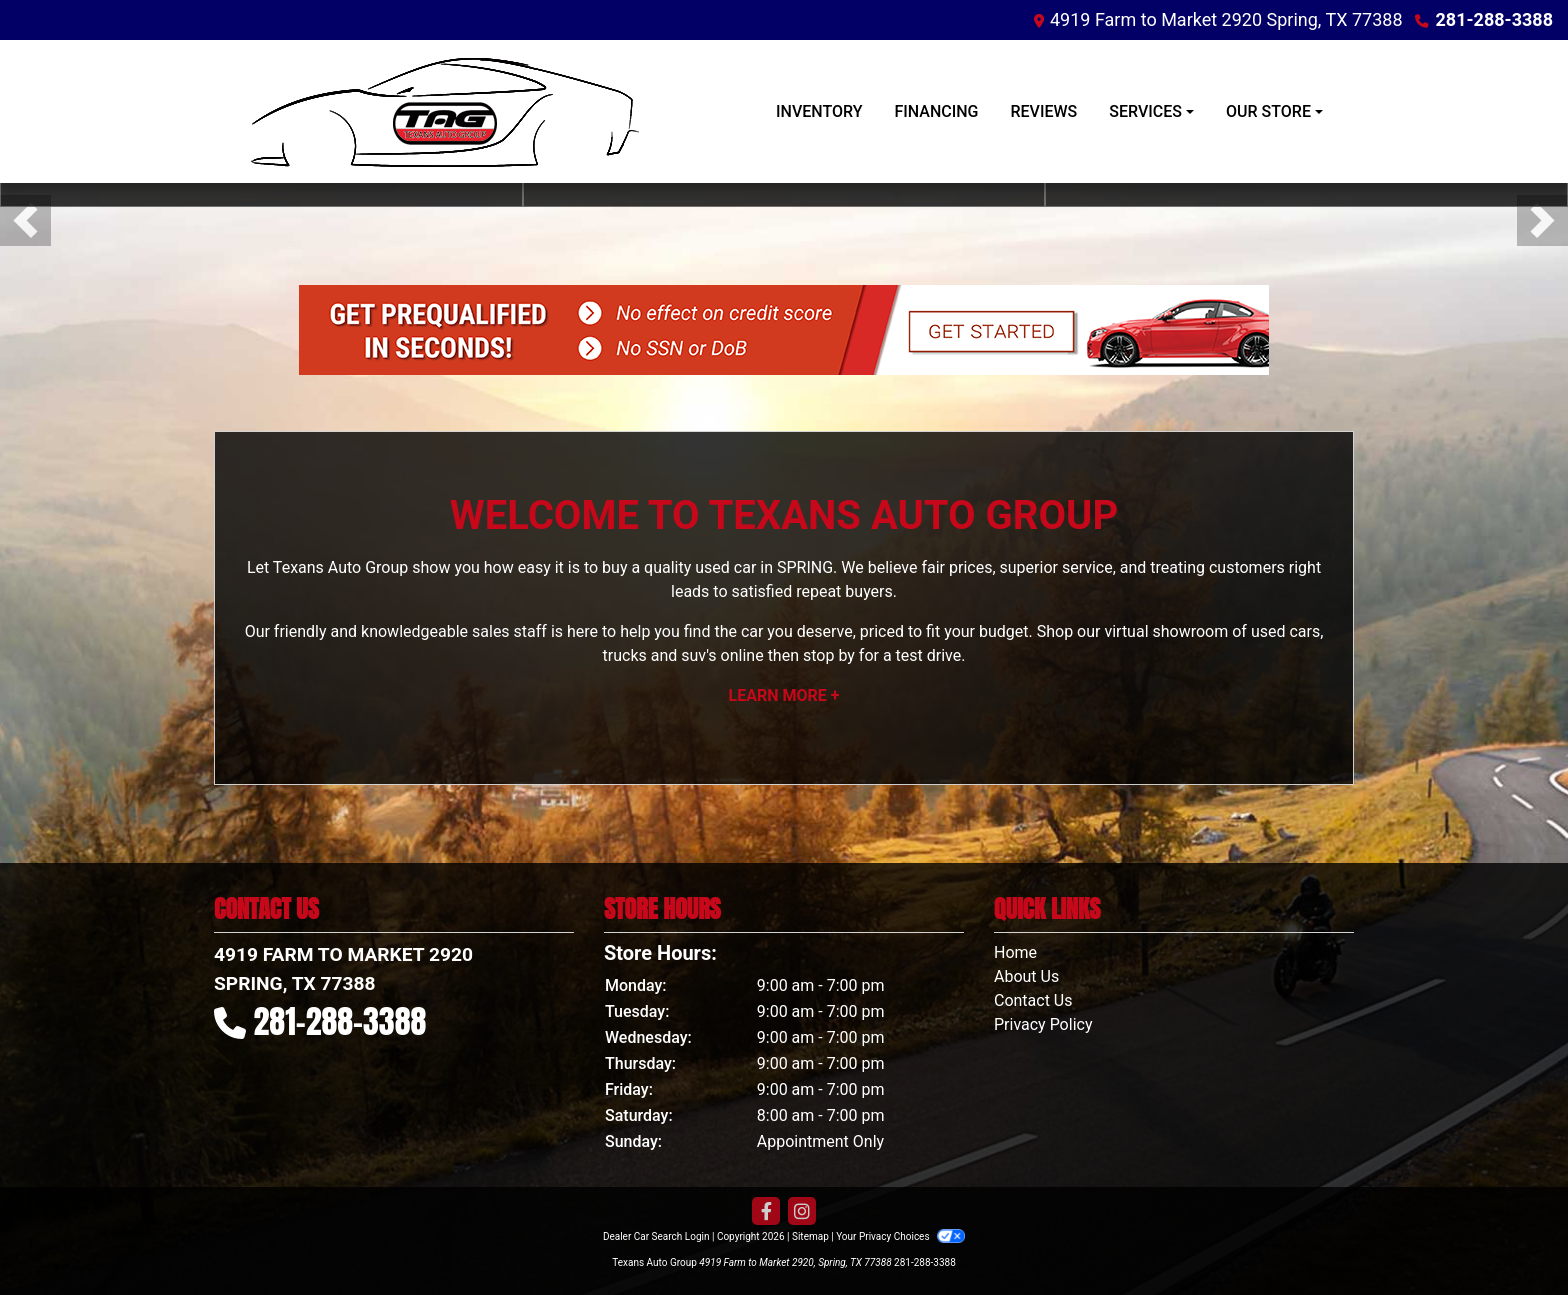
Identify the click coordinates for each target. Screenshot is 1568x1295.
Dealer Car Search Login (656, 1236)
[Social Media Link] (802, 1212)
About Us (1026, 976)
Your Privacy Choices (900, 1236)
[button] (25, 220)
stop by (829, 655)
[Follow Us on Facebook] (766, 1212)
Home (1015, 952)
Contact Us (1033, 1000)
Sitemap (810, 1236)
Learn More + (784, 695)
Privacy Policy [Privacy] (1043, 1024)
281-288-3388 (1494, 19)
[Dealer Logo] (434, 111)
